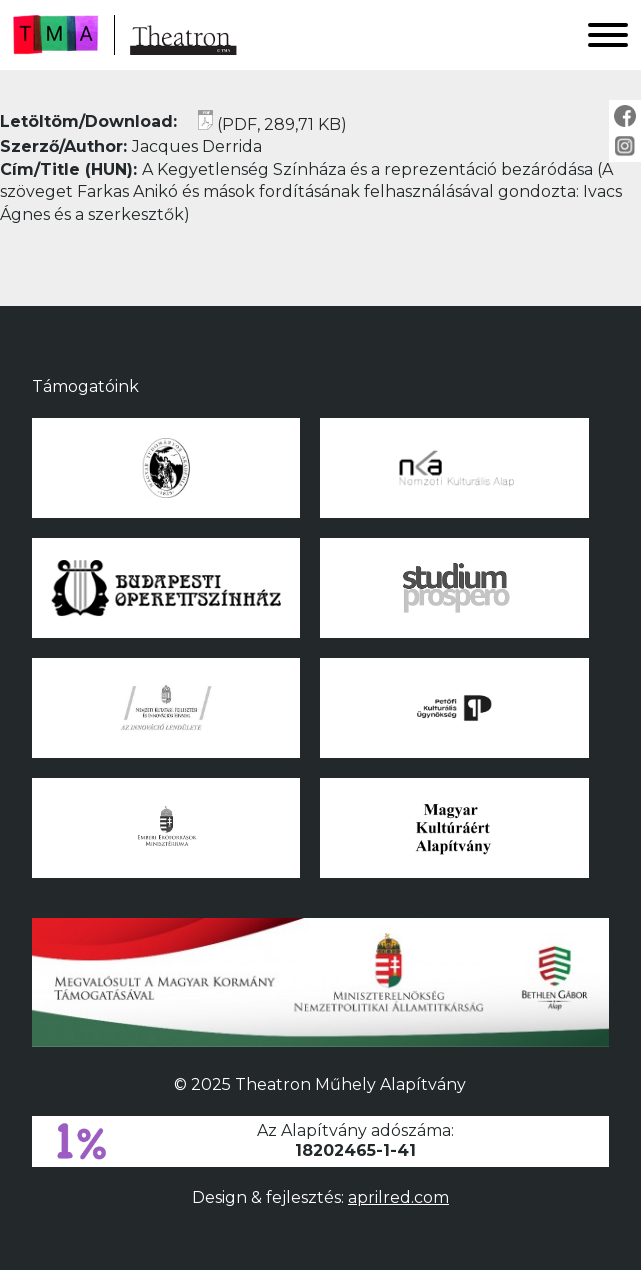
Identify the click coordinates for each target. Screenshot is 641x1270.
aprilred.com (398, 1197)
